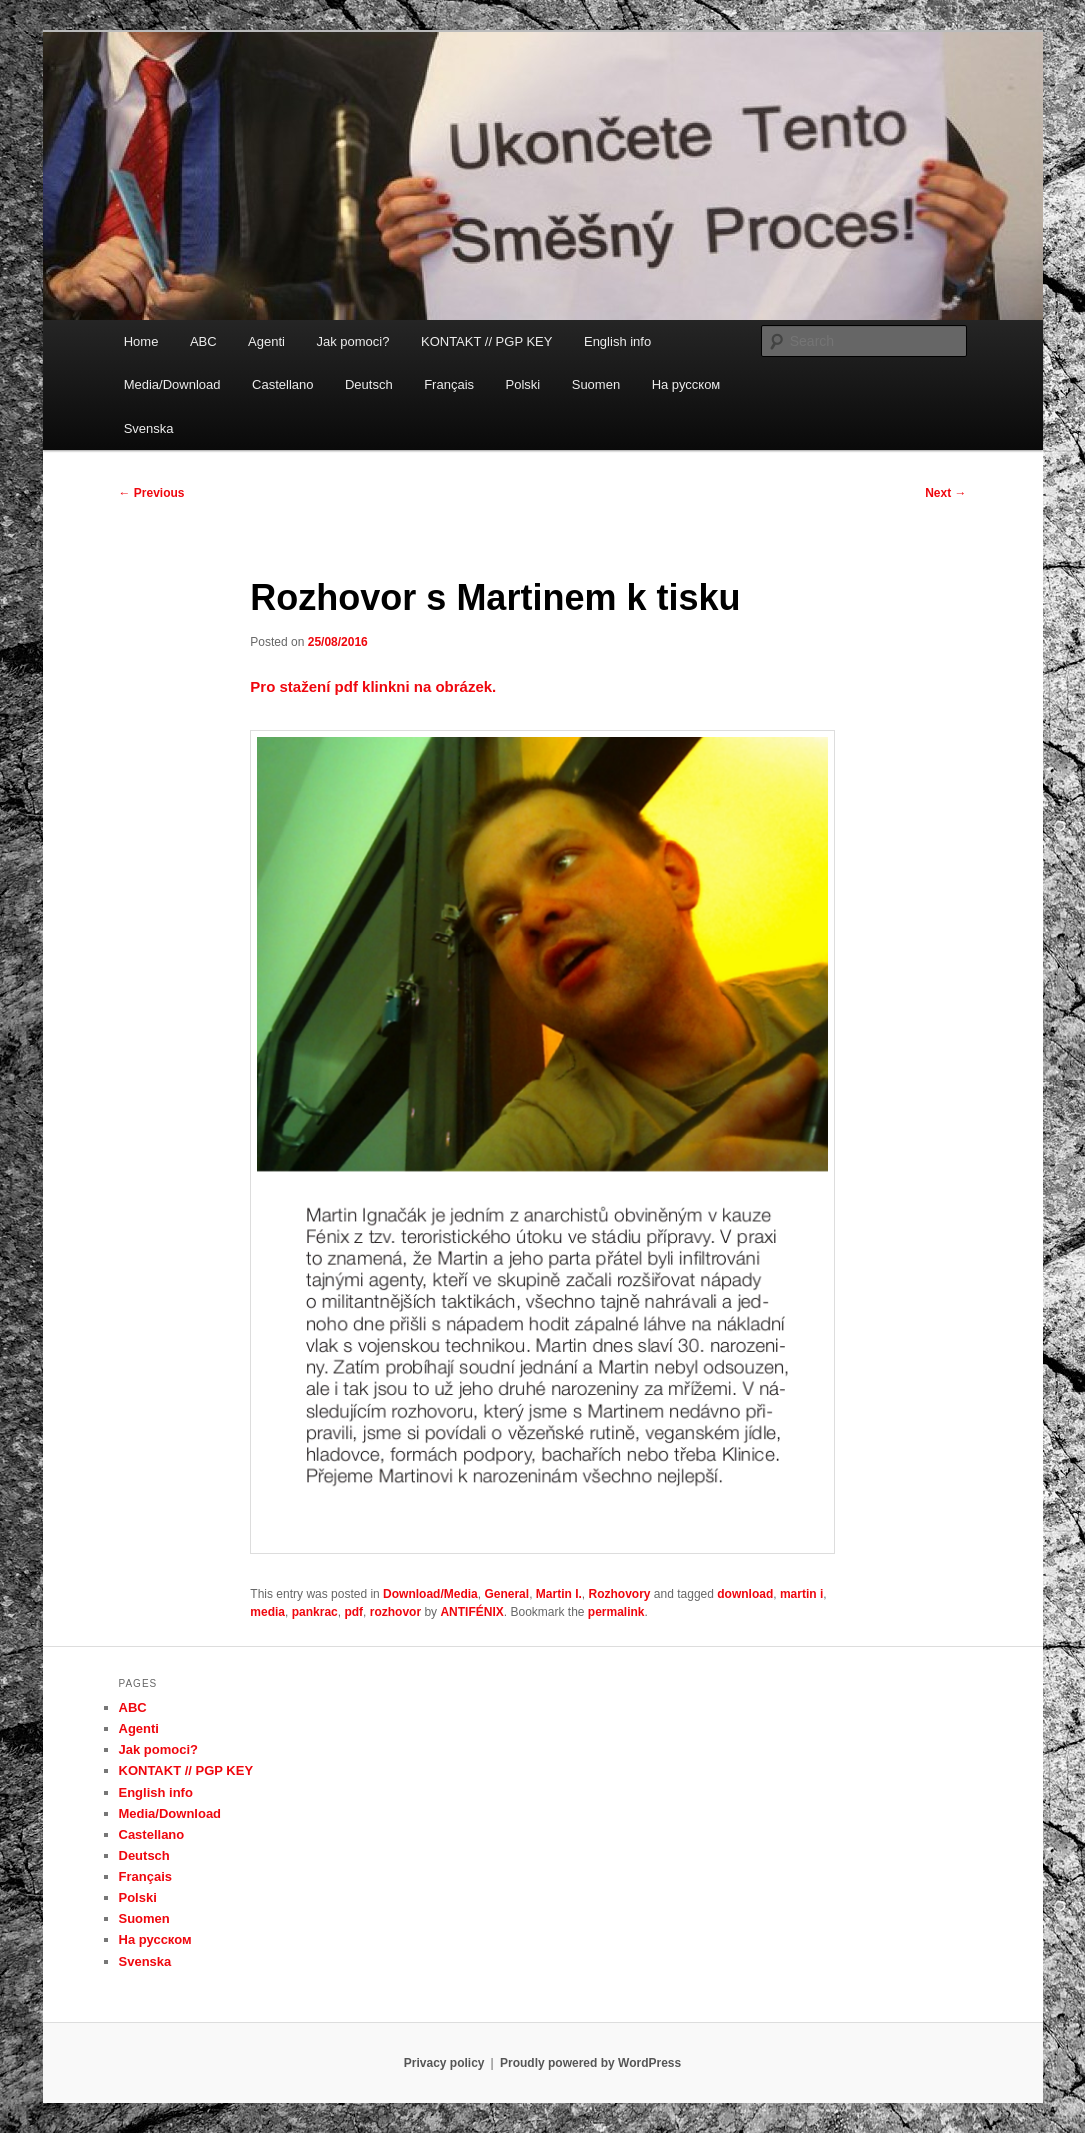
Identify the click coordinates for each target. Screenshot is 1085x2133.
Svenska (149, 428)
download (745, 1594)
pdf (353, 1612)
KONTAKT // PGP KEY (487, 341)
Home (141, 341)
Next (945, 493)
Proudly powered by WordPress (590, 2063)
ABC (203, 341)
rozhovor (395, 1612)
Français (449, 384)
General (506, 1594)
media (267, 1612)
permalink (616, 1612)
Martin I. (559, 1594)
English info (617, 341)
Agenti (266, 341)
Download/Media (430, 1594)
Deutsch (369, 384)
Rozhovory (620, 1594)
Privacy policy (444, 2063)
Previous (152, 493)
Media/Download (172, 384)
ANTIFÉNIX (471, 1612)
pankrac (315, 1612)
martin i (801, 1594)
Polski (523, 384)
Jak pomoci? (352, 341)
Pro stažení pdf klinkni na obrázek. (373, 686)
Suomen (596, 384)
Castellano (282, 384)
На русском (686, 384)
